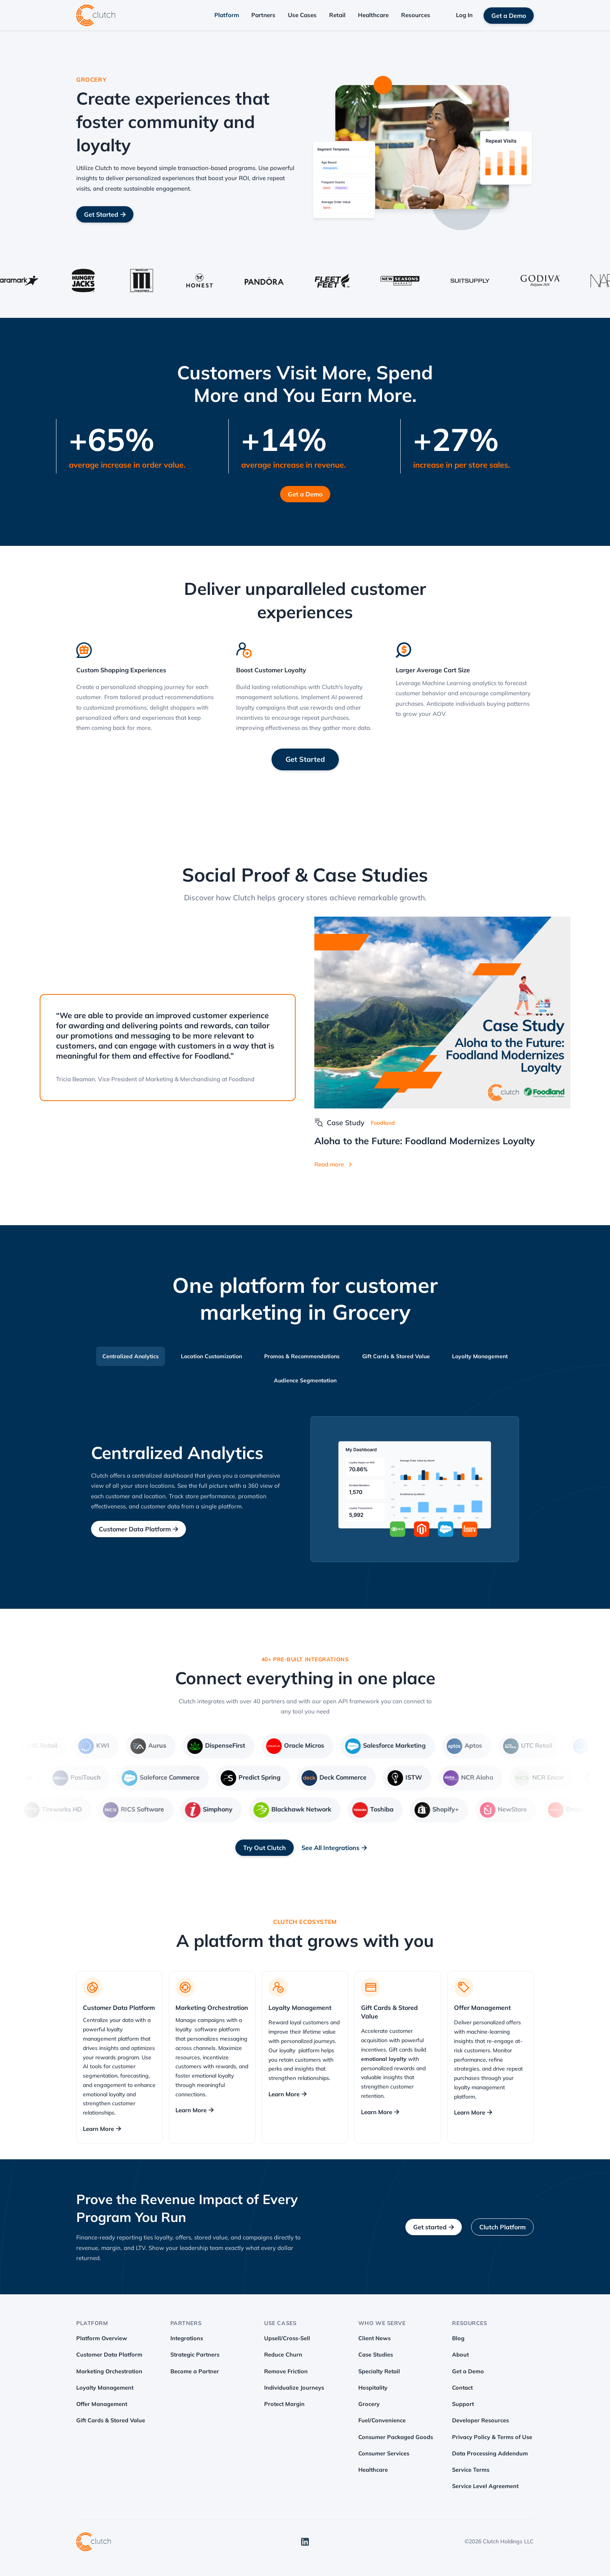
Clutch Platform (502, 2227)
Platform (226, 15)
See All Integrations (334, 1848)
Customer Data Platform (138, 1529)
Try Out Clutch (264, 1848)
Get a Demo (508, 15)
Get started (433, 2227)
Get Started (105, 214)
